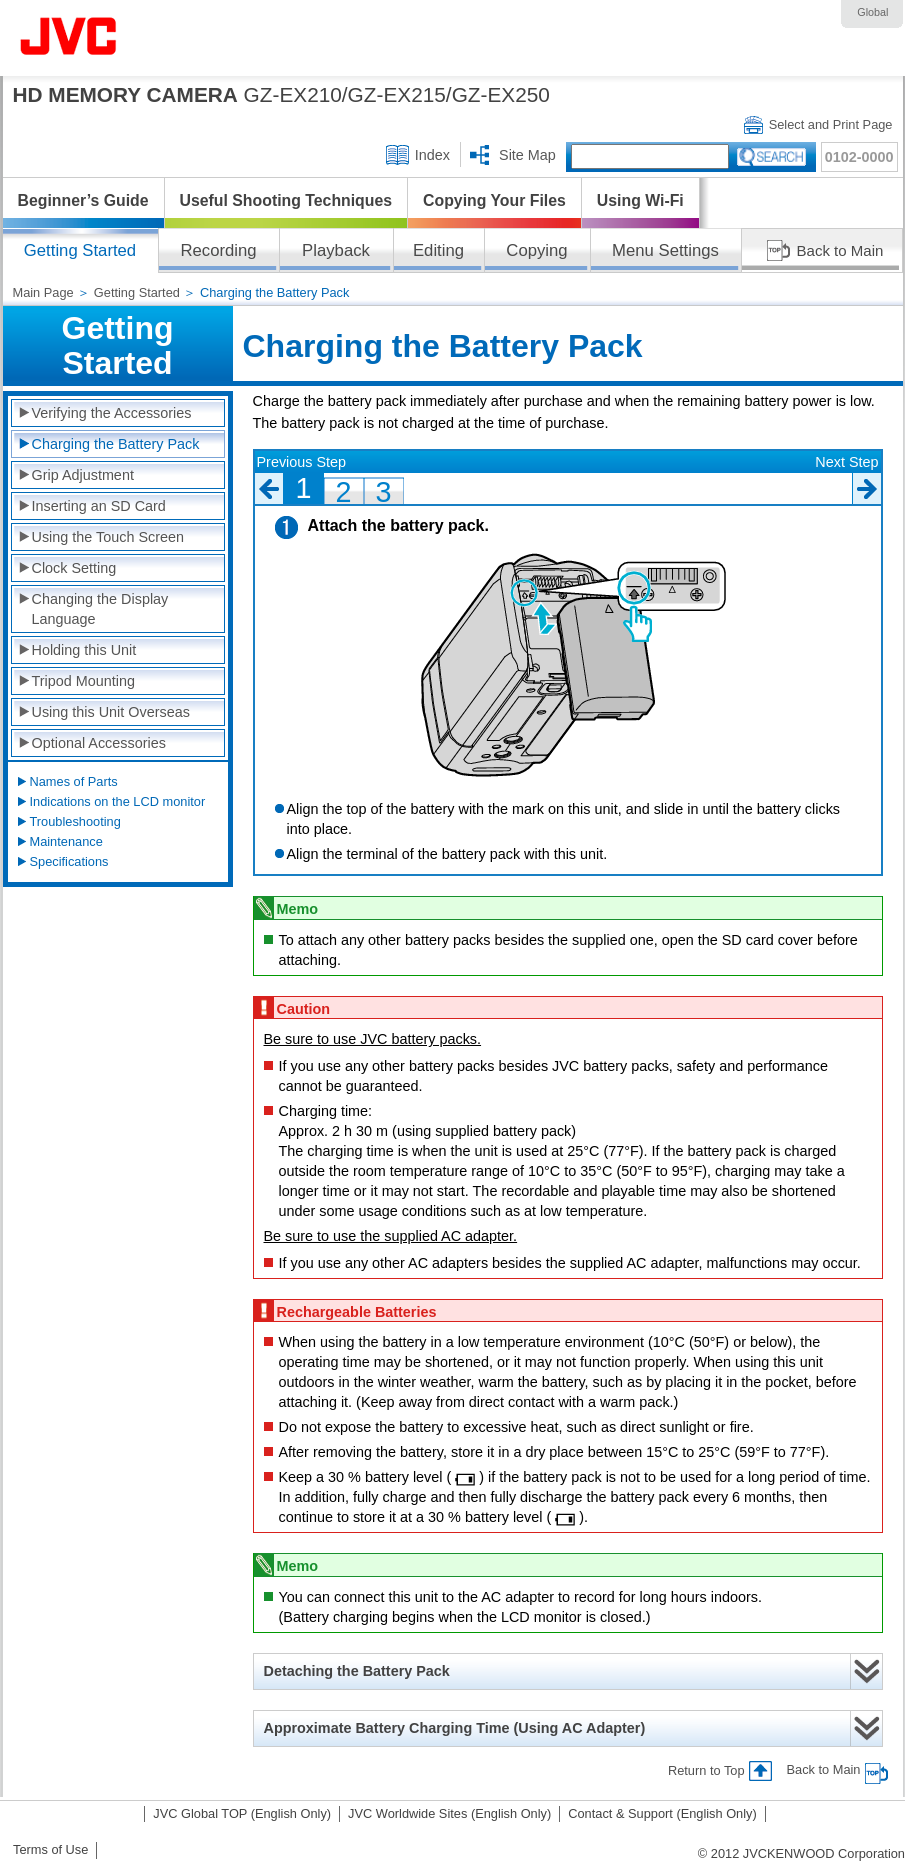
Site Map (527, 155)
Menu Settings (665, 250)
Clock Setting (74, 568)
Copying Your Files (494, 200)
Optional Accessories (99, 743)
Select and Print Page (831, 124)
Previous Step (302, 462)
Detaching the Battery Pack (357, 1671)
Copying (536, 250)
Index (432, 155)
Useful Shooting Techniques (286, 200)
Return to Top (706, 1770)
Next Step (846, 462)
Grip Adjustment (83, 475)
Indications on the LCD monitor (118, 801)
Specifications (69, 861)
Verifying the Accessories (112, 413)
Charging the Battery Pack (116, 444)
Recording (218, 250)
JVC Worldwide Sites (449, 1813)
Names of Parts (74, 781)
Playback (336, 250)
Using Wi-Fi (640, 200)
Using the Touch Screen (108, 537)
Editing (438, 250)
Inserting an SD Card (99, 506)
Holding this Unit (84, 650)
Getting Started (137, 292)
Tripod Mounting (83, 681)
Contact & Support (662, 1813)
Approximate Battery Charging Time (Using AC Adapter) (455, 1728)
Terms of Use (50, 1849)
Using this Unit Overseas (111, 712)
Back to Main (840, 250)
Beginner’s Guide (83, 200)
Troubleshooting (75, 821)
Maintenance (66, 841)
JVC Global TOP (242, 1813)
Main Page (43, 292)
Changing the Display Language (100, 609)
